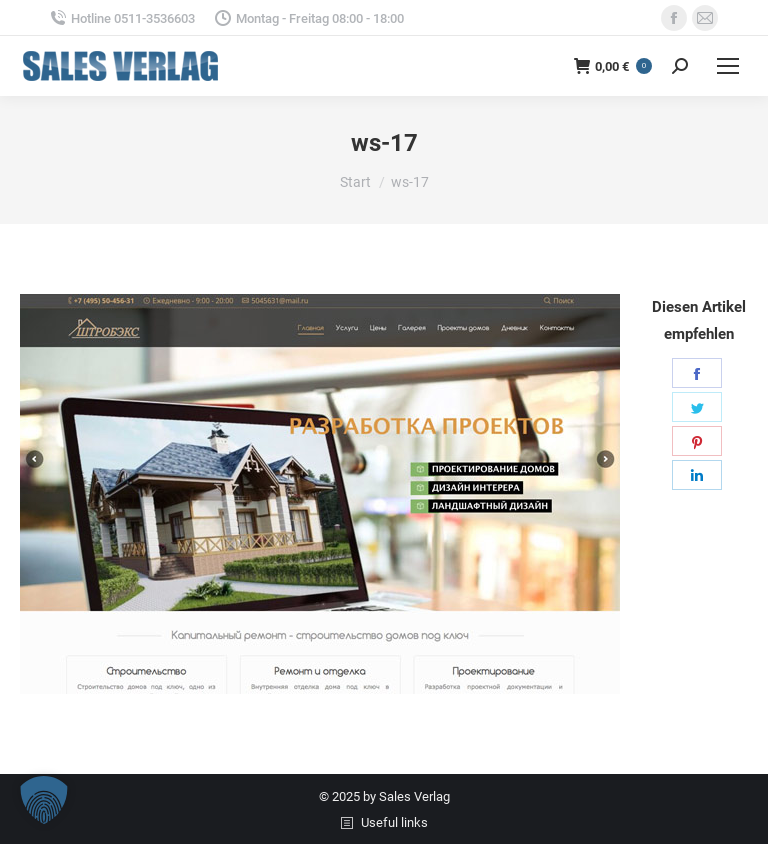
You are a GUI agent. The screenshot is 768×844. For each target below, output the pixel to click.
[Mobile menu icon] (728, 66)
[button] (44, 800)
